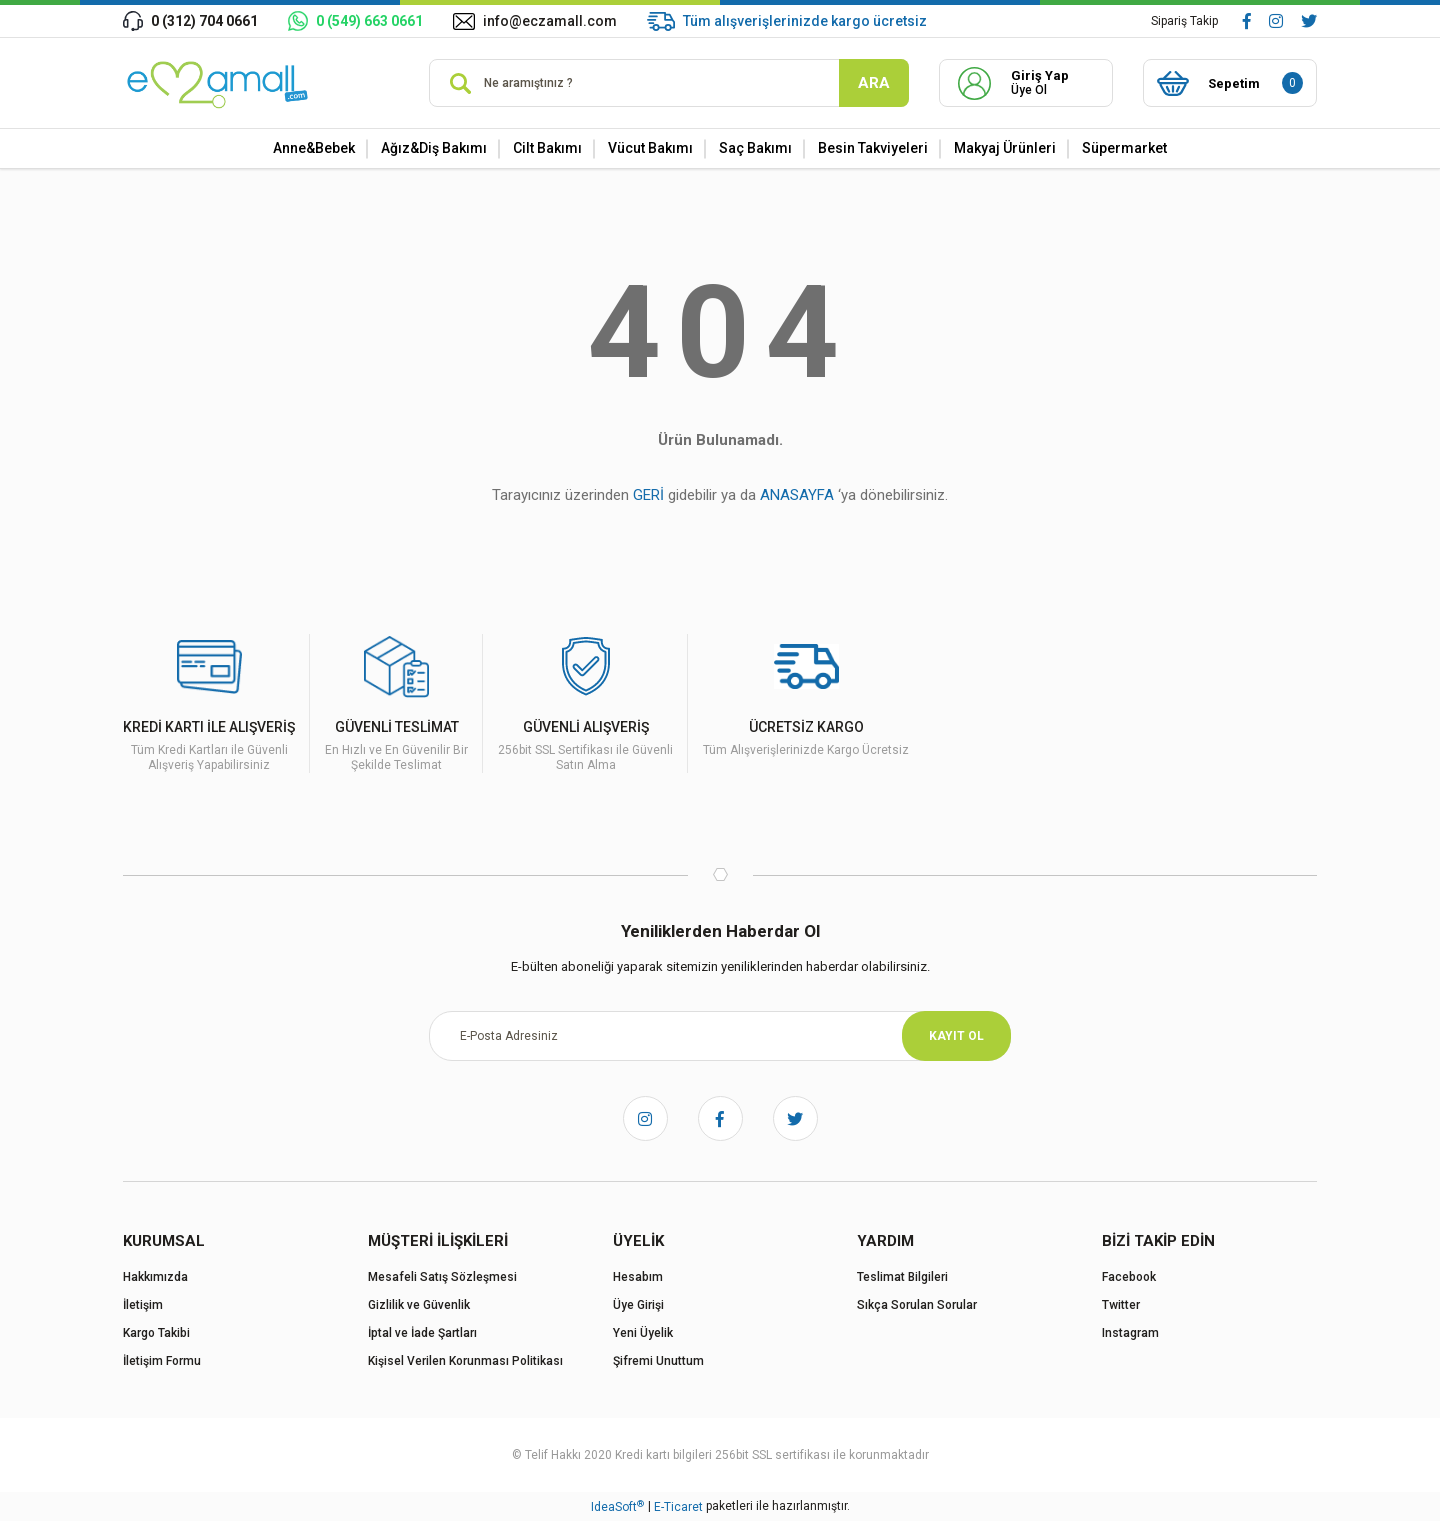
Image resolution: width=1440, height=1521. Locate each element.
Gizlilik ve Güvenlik (419, 1305)
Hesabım (638, 1277)
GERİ (648, 495)
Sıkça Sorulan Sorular (917, 1305)
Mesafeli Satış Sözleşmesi (442, 1277)
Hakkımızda (155, 1277)
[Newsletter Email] (720, 1036)
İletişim (143, 1305)
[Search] (669, 83)
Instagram (1130, 1333)
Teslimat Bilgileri (902, 1277)
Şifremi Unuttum (658, 1361)
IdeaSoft (617, 1507)
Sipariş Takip (1184, 21)
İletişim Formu (162, 1361)
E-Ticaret (678, 1507)
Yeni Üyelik (643, 1333)
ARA (874, 83)
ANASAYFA (797, 495)
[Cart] (1230, 83)
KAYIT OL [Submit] (956, 1036)
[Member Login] (1026, 83)
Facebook (1129, 1277)
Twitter (1121, 1305)
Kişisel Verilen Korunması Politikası (465, 1361)
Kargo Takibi (156, 1333)
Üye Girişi (638, 1305)
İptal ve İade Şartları (422, 1333)
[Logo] (220, 83)
